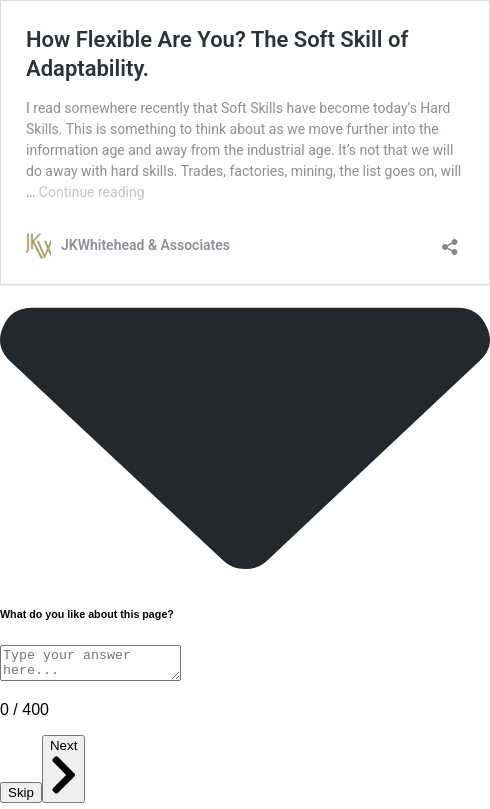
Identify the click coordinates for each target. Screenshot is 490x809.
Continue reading (92, 192)
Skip (21, 798)
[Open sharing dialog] (450, 240)
